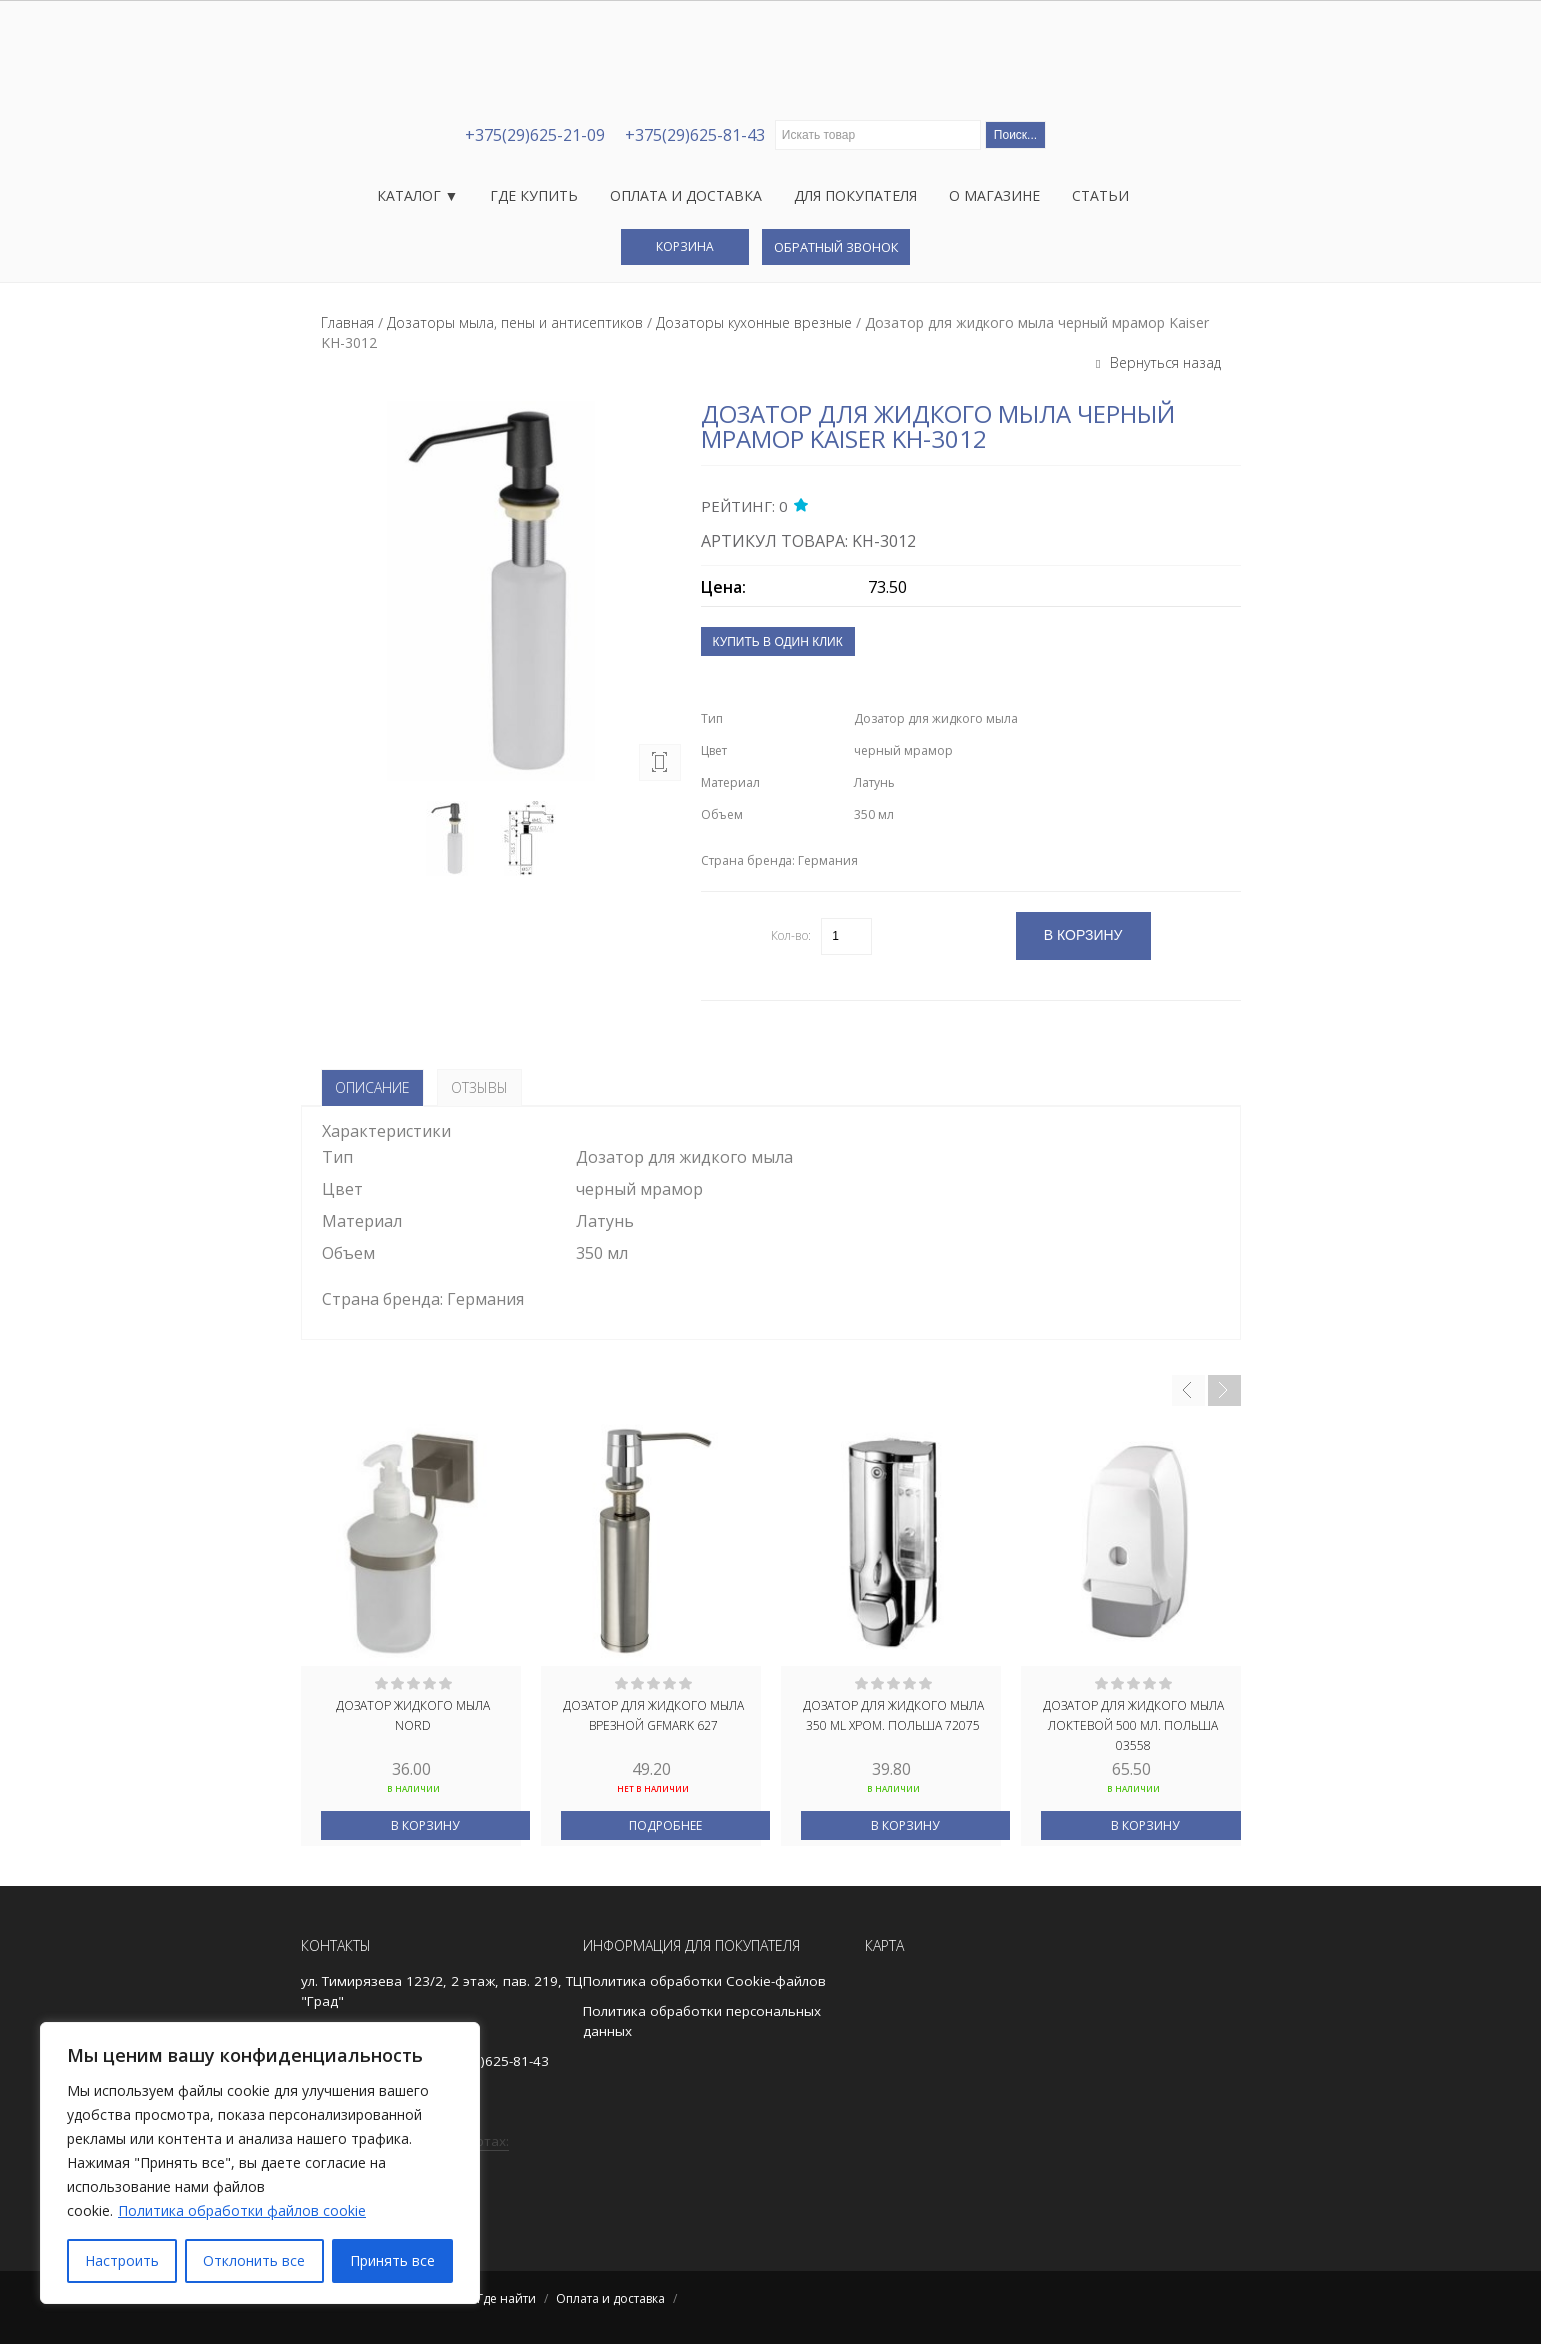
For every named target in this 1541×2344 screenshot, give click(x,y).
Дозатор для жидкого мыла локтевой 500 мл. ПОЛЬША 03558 (1133, 1724)
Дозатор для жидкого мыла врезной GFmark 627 (653, 1715)
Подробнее (665, 1825)
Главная (347, 322)
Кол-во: (791, 935)
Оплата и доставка (686, 195)
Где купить (534, 195)
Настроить (122, 2260)
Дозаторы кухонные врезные (754, 322)
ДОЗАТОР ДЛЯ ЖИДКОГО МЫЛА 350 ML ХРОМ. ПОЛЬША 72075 (893, 1715)
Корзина (685, 246)
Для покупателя (855, 195)
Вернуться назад (1163, 362)
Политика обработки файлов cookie (242, 2210)
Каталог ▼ (418, 195)
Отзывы (479, 1087)
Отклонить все (254, 2260)
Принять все (392, 2260)
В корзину (425, 1825)
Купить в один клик (778, 642)
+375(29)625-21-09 (535, 135)
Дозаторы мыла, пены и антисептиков (515, 322)
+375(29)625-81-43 (695, 135)
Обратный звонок (836, 247)
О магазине (994, 195)
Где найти (506, 2298)
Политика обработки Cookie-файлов (704, 1981)
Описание (372, 1087)
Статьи (1100, 195)
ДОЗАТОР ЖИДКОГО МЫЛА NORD (413, 1715)
